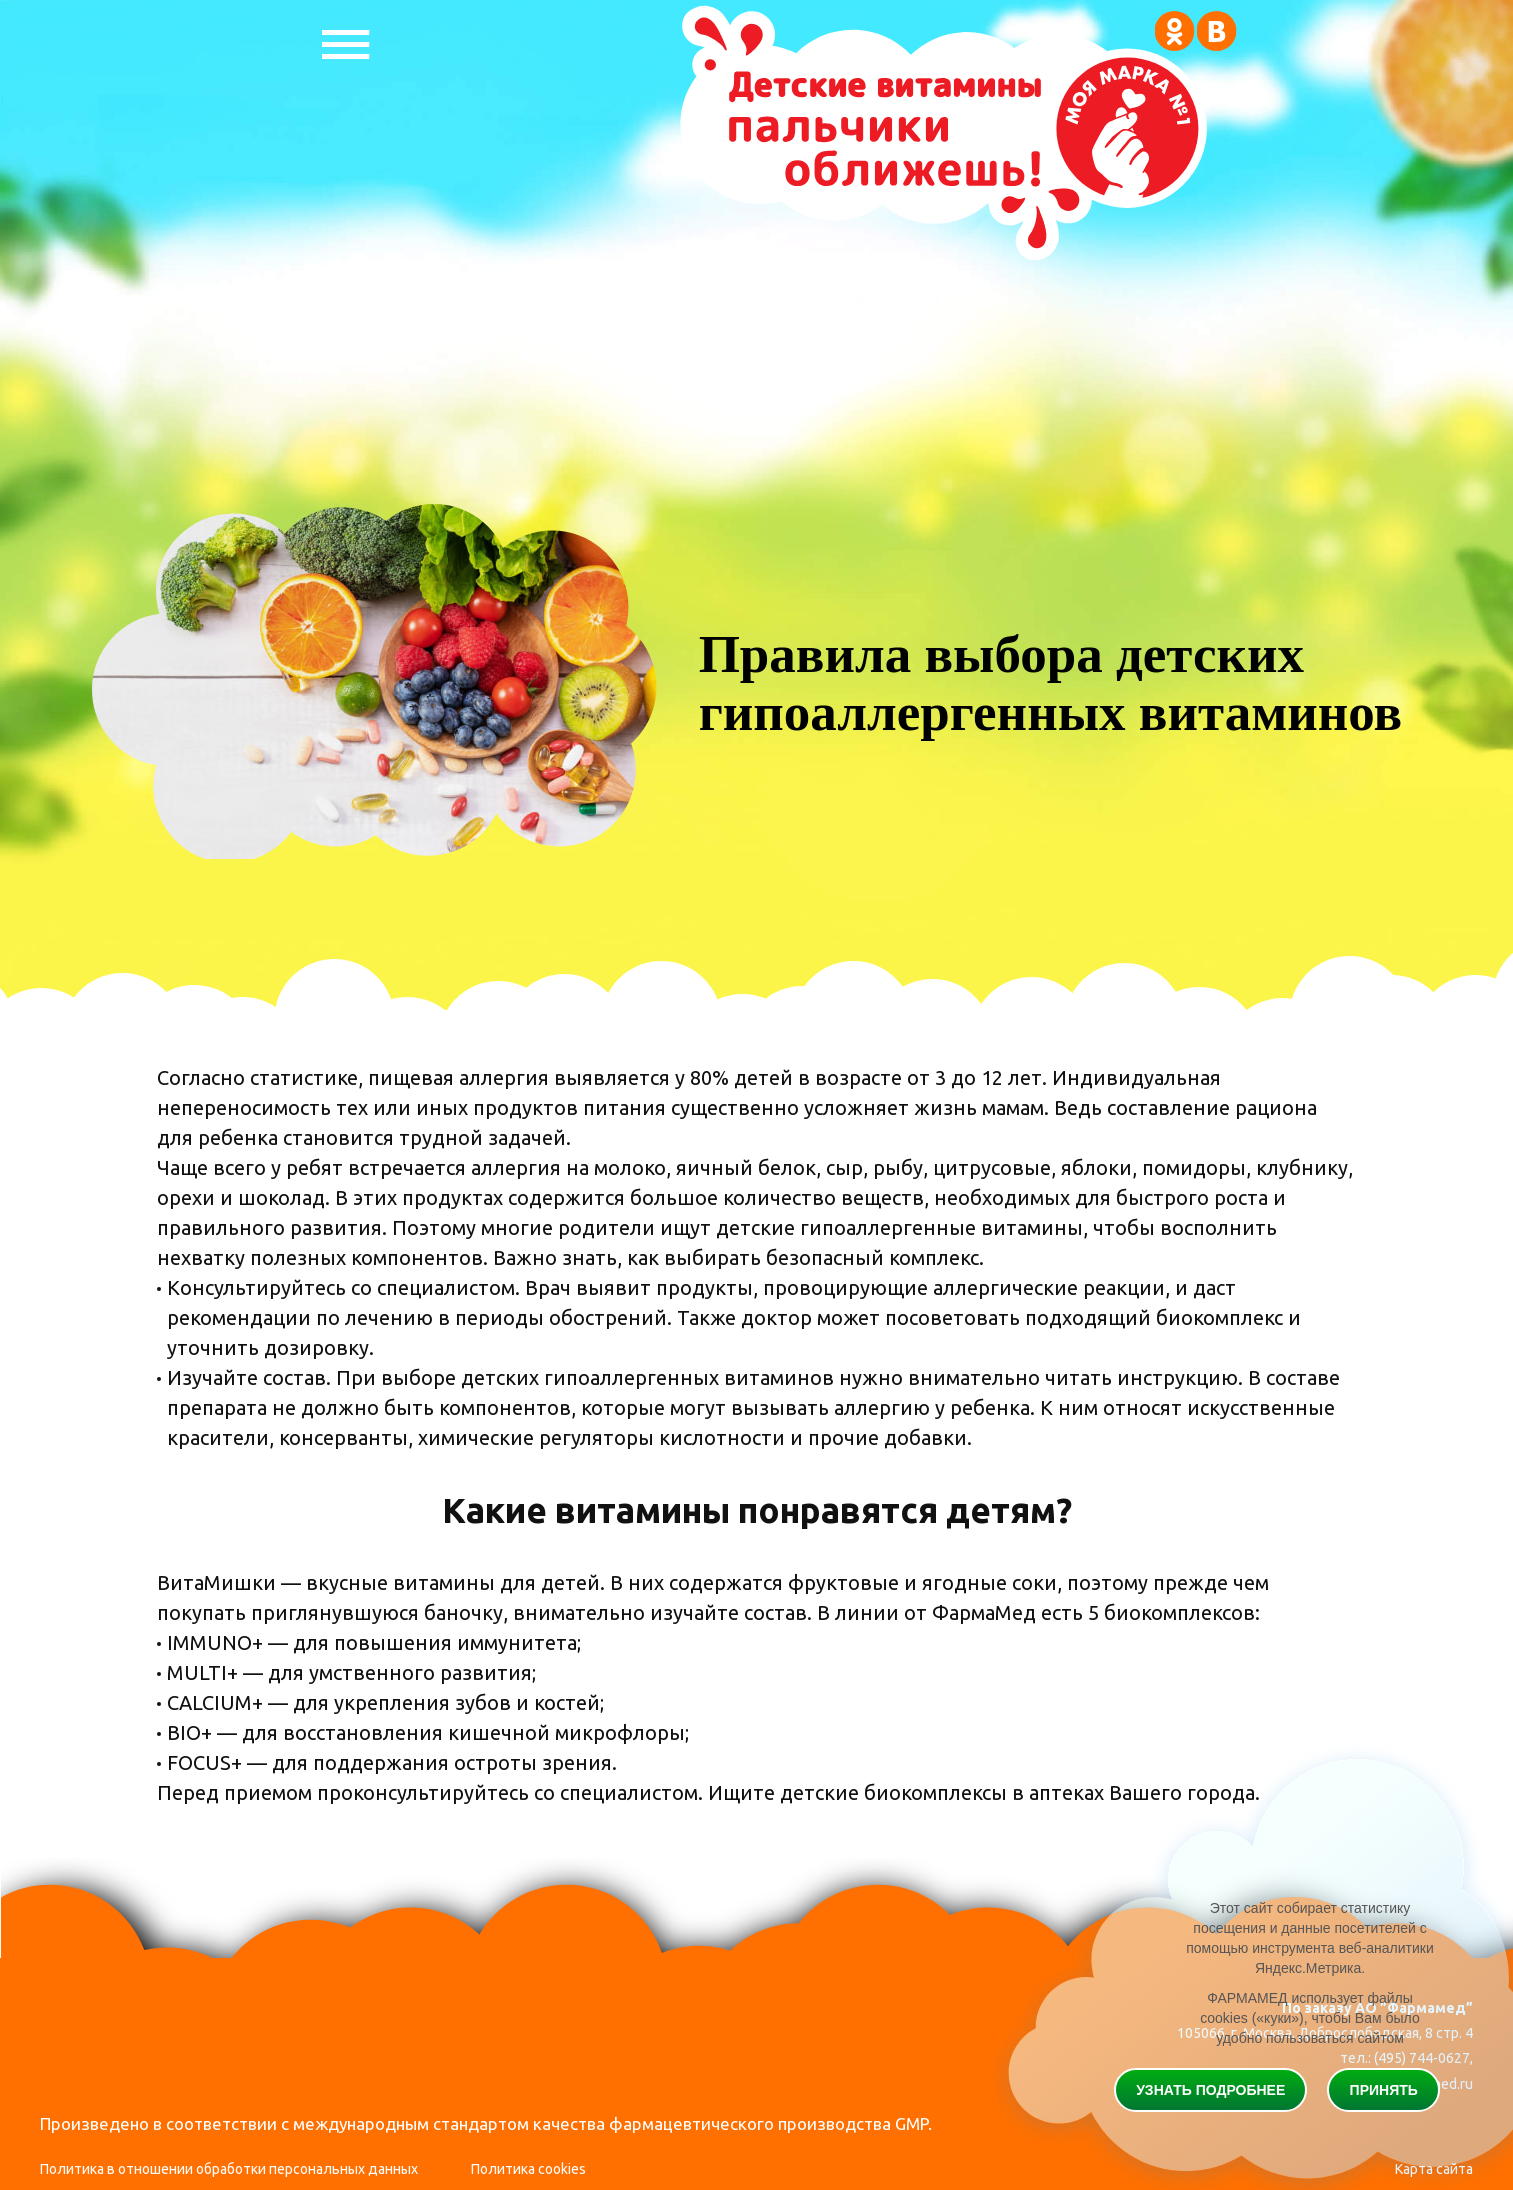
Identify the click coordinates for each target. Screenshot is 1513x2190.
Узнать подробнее (1210, 2090)
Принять (1384, 2090)
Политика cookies (528, 2169)
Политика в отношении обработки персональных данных (229, 2169)
